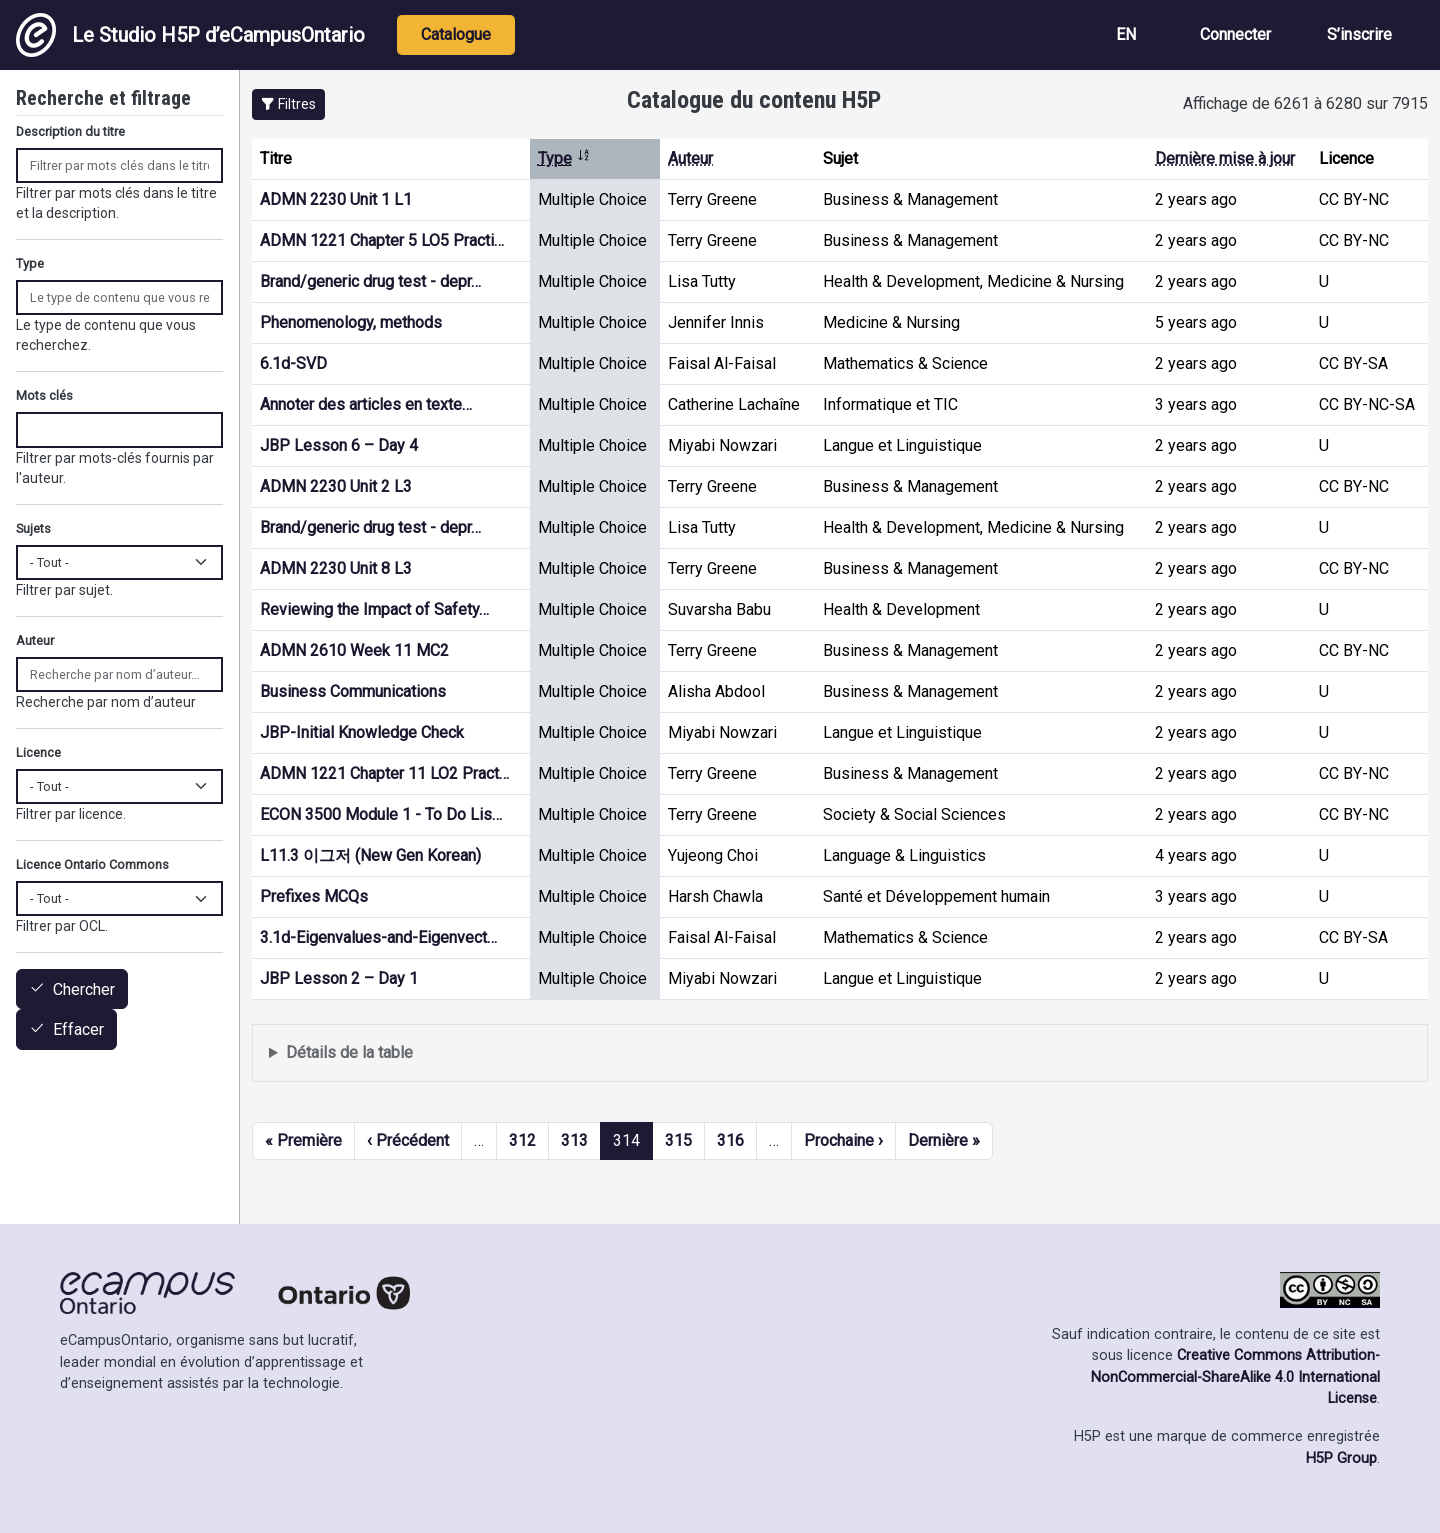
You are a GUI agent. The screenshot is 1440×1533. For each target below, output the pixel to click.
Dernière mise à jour (1225, 158)
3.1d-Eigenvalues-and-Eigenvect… (378, 937)
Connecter (1235, 34)
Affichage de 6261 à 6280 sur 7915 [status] (1305, 103)
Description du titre (70, 131)
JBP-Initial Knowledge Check (362, 732)
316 (730, 1140)
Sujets (33, 528)
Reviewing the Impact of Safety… (374, 609)
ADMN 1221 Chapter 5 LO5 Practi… (382, 240)
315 (678, 1140)
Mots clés (44, 395)
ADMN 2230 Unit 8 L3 (336, 568)
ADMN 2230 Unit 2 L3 (336, 486)
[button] (288, 104)
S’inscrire (1359, 34)
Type (564, 158)
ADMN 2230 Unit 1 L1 (336, 199)
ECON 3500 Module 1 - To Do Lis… (381, 814)
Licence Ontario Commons (92, 864)
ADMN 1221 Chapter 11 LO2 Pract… (384, 773)
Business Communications (353, 691)
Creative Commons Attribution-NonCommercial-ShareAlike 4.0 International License (1235, 1377)
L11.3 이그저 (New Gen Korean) (370, 855)
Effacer (78, 1030)
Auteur (690, 158)
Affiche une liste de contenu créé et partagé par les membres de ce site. (840, 1053)
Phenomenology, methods (351, 322)
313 (574, 1140)
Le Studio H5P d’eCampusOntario (190, 35)
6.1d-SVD (293, 363)
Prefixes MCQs (314, 896)
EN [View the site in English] (1126, 34)
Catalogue (456, 34)
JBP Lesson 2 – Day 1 (339, 978)
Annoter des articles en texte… (366, 404)
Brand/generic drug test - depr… (370, 281)
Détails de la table (349, 1052)
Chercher (84, 989)
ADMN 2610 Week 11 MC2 (354, 650)
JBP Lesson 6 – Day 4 (339, 445)
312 (522, 1140)
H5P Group (1341, 1458)
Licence (38, 752)
